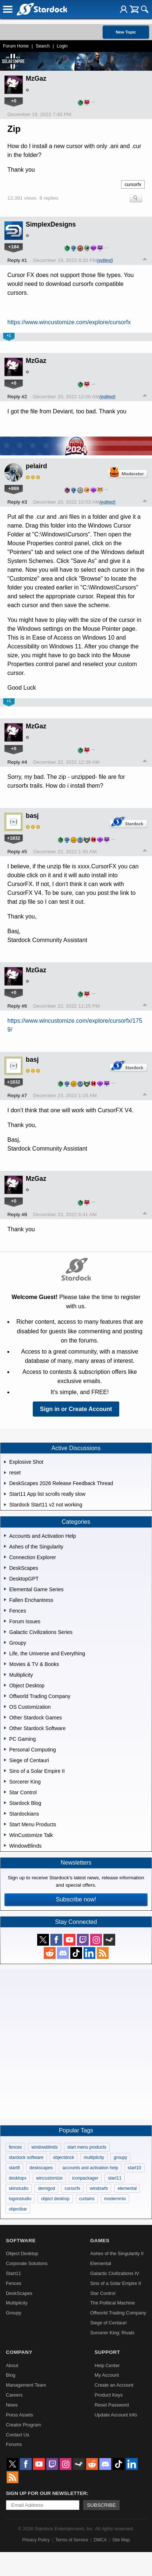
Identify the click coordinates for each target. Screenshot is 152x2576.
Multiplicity (17, 2303)
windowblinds (44, 2147)
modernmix (115, 2198)
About (12, 2365)
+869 (13, 488)
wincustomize (49, 2178)
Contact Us (17, 2434)
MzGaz (36, 78)
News (12, 2405)
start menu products (86, 2147)
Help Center (107, 2365)
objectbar (18, 2209)
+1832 (13, 838)
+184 (13, 246)
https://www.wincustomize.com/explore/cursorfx (69, 322)
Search (43, 46)
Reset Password (112, 2405)
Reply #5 (17, 851)
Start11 (13, 2273)
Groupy (13, 2313)
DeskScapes (19, 2293)
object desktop (55, 2198)
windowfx (99, 2188)
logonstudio (20, 2198)
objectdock (63, 2157)
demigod (46, 2188)
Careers (14, 2395)
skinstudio (18, 2188)
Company (19, 2352)
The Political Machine (112, 2303)
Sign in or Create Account (76, 1409)
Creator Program (23, 2425)
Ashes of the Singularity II (117, 2253)
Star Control (102, 2293)
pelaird (36, 466)
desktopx (17, 2178)
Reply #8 (17, 1214)
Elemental (100, 2263)
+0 (14, 101)
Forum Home (16, 46)
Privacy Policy (36, 2539)
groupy (120, 2157)
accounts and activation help (90, 2167)
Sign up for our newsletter (46, 2493)
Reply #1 (17, 260)
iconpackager (85, 2178)
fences (15, 2147)
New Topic (126, 32)
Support (107, 2352)
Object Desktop (22, 2253)
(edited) (105, 260)
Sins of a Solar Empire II (115, 2283)
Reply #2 (17, 396)
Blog (10, 2375)
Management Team (26, 2385)
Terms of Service (71, 2539)
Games (99, 2240)
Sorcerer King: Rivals (112, 2332)
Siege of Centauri (108, 2322)
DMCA (100, 2539)
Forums (14, 2444)
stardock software (26, 2157)
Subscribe (101, 2505)
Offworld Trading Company (118, 2313)
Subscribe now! (76, 1899)
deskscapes (41, 2167)
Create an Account (114, 2385)
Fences (13, 2283)
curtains (87, 2198)
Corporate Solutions (26, 2263)
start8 (14, 2167)
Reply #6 (17, 1006)
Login (62, 46)
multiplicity (94, 2157)
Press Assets (19, 2415)
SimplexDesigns (51, 224)
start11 (114, 2178)
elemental (127, 2188)
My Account (107, 2375)
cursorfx (132, 184)
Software (21, 2240)
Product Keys (109, 2395)
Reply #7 (17, 1095)
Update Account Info (116, 2415)
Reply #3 (17, 502)
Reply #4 (17, 762)
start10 (134, 2167)
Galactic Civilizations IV (114, 2273)
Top (145, 260)
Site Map (121, 2539)
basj (32, 815)
